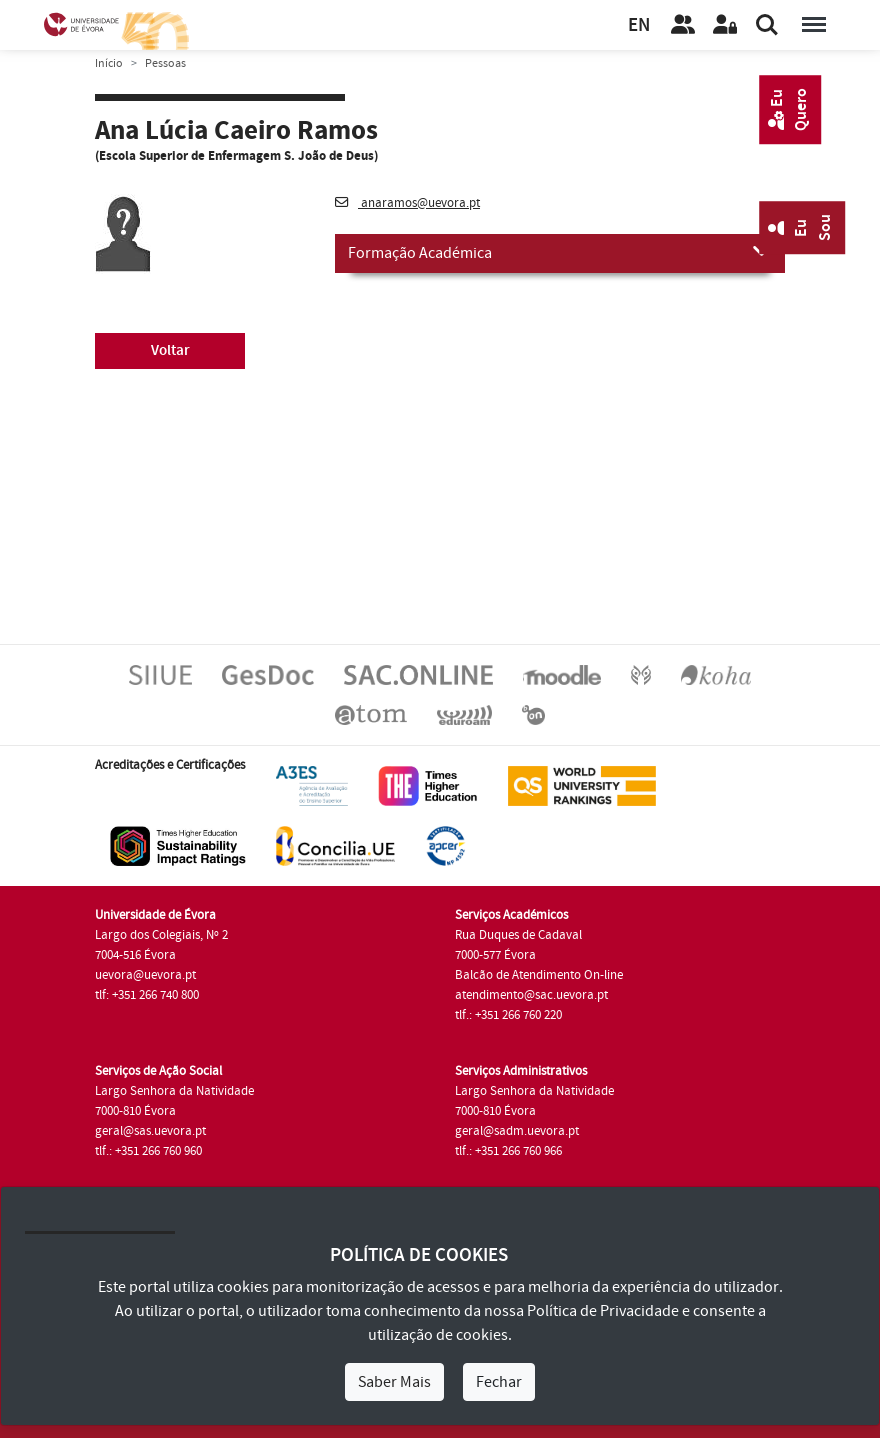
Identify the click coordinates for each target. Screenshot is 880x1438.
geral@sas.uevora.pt (150, 1131)
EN (639, 25)
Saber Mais (394, 1382)
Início (109, 63)
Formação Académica (560, 252)
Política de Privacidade (603, 1311)
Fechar (499, 1382)
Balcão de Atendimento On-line (539, 975)
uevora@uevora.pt (145, 975)
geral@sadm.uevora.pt (517, 1131)
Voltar (170, 350)
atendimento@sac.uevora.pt (531, 995)
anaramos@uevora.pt (407, 203)
